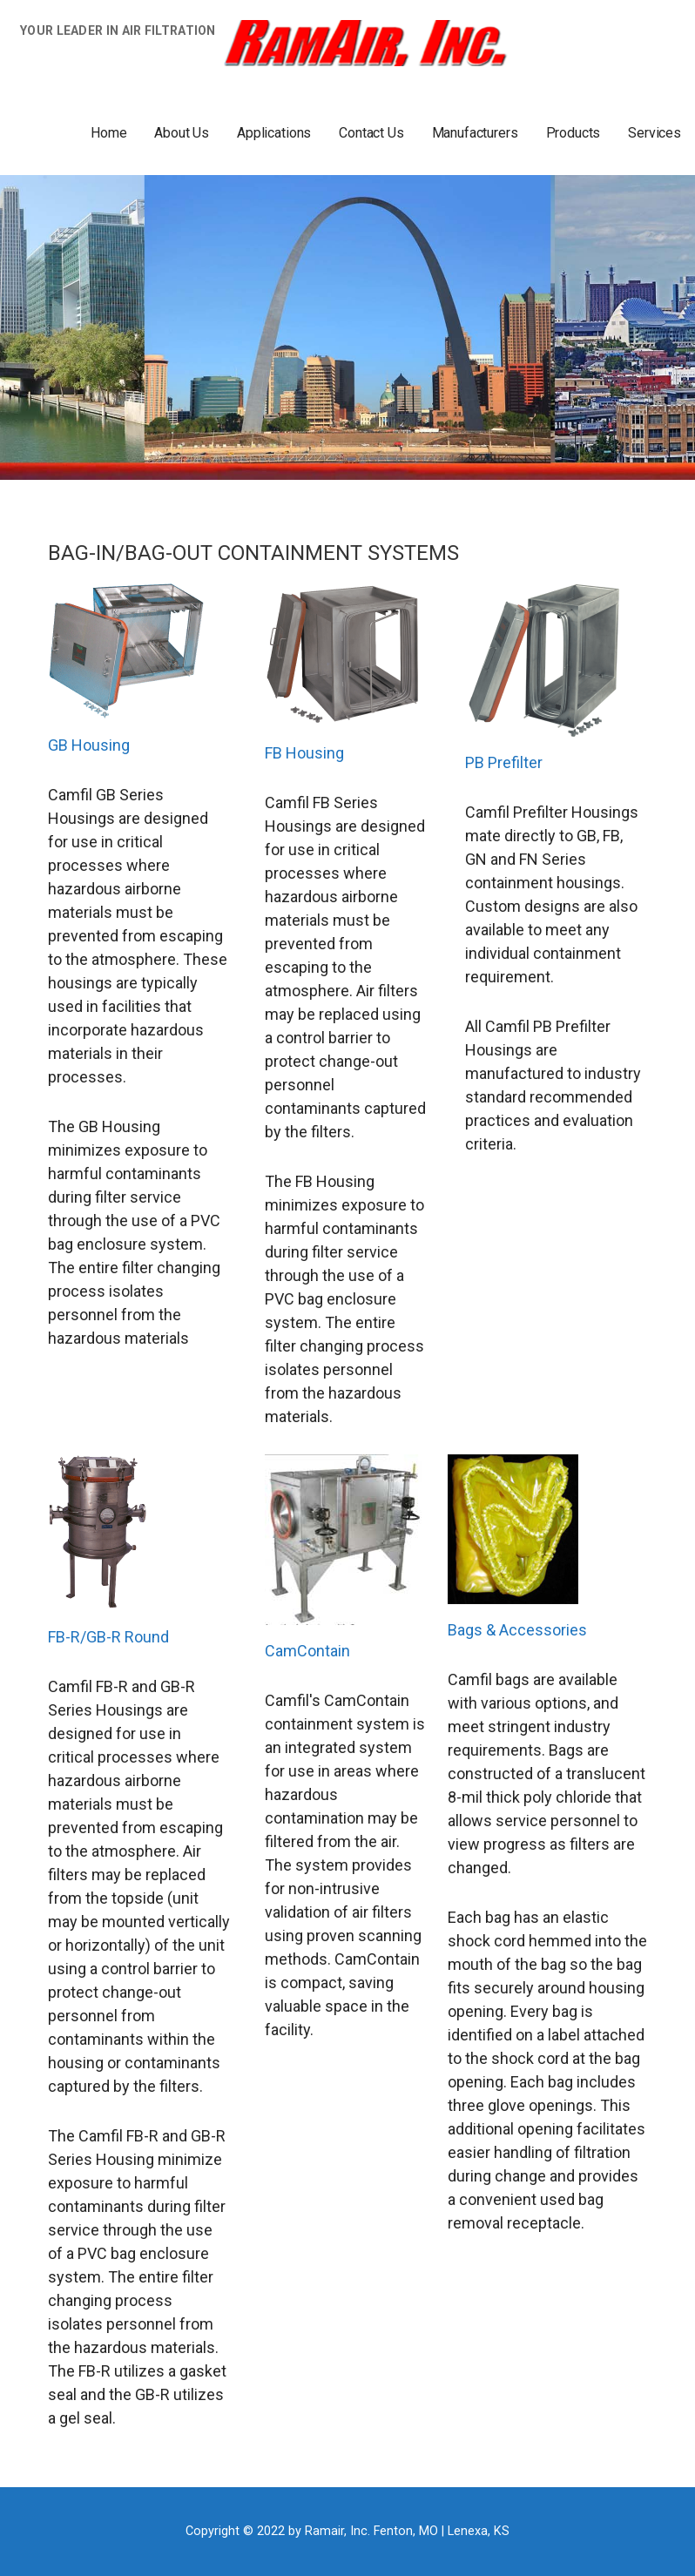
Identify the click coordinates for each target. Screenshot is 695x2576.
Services (654, 133)
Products (573, 133)
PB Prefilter (504, 762)
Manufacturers (475, 133)
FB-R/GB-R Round (108, 1637)
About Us (181, 133)
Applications (274, 133)
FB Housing (304, 753)
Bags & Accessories (517, 1630)
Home (108, 133)
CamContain (307, 1651)
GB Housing (89, 745)
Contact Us (371, 133)
